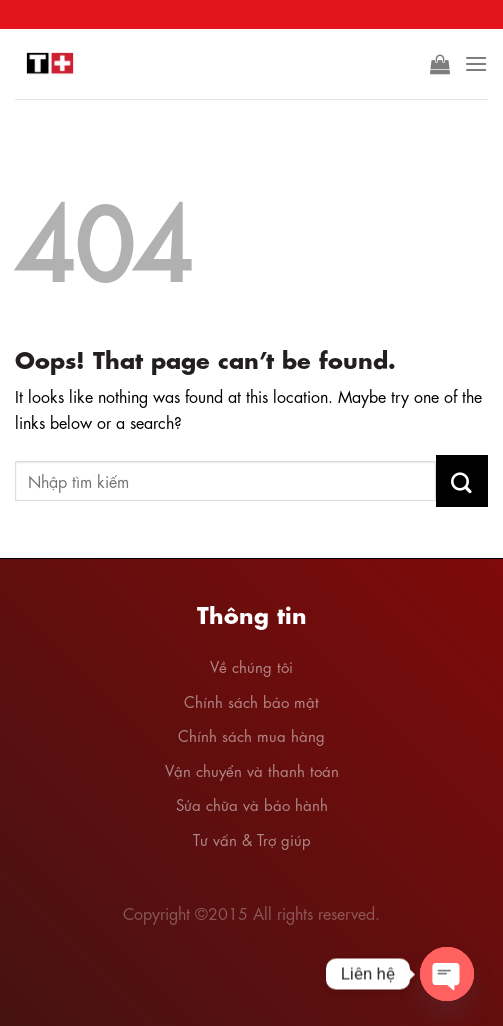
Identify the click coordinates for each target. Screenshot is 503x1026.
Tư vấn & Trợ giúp (252, 839)
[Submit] (462, 481)
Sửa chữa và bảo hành (252, 804)
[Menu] (476, 63)
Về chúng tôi (251, 666)
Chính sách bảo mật (251, 701)
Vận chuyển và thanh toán (252, 770)
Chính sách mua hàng (251, 735)
